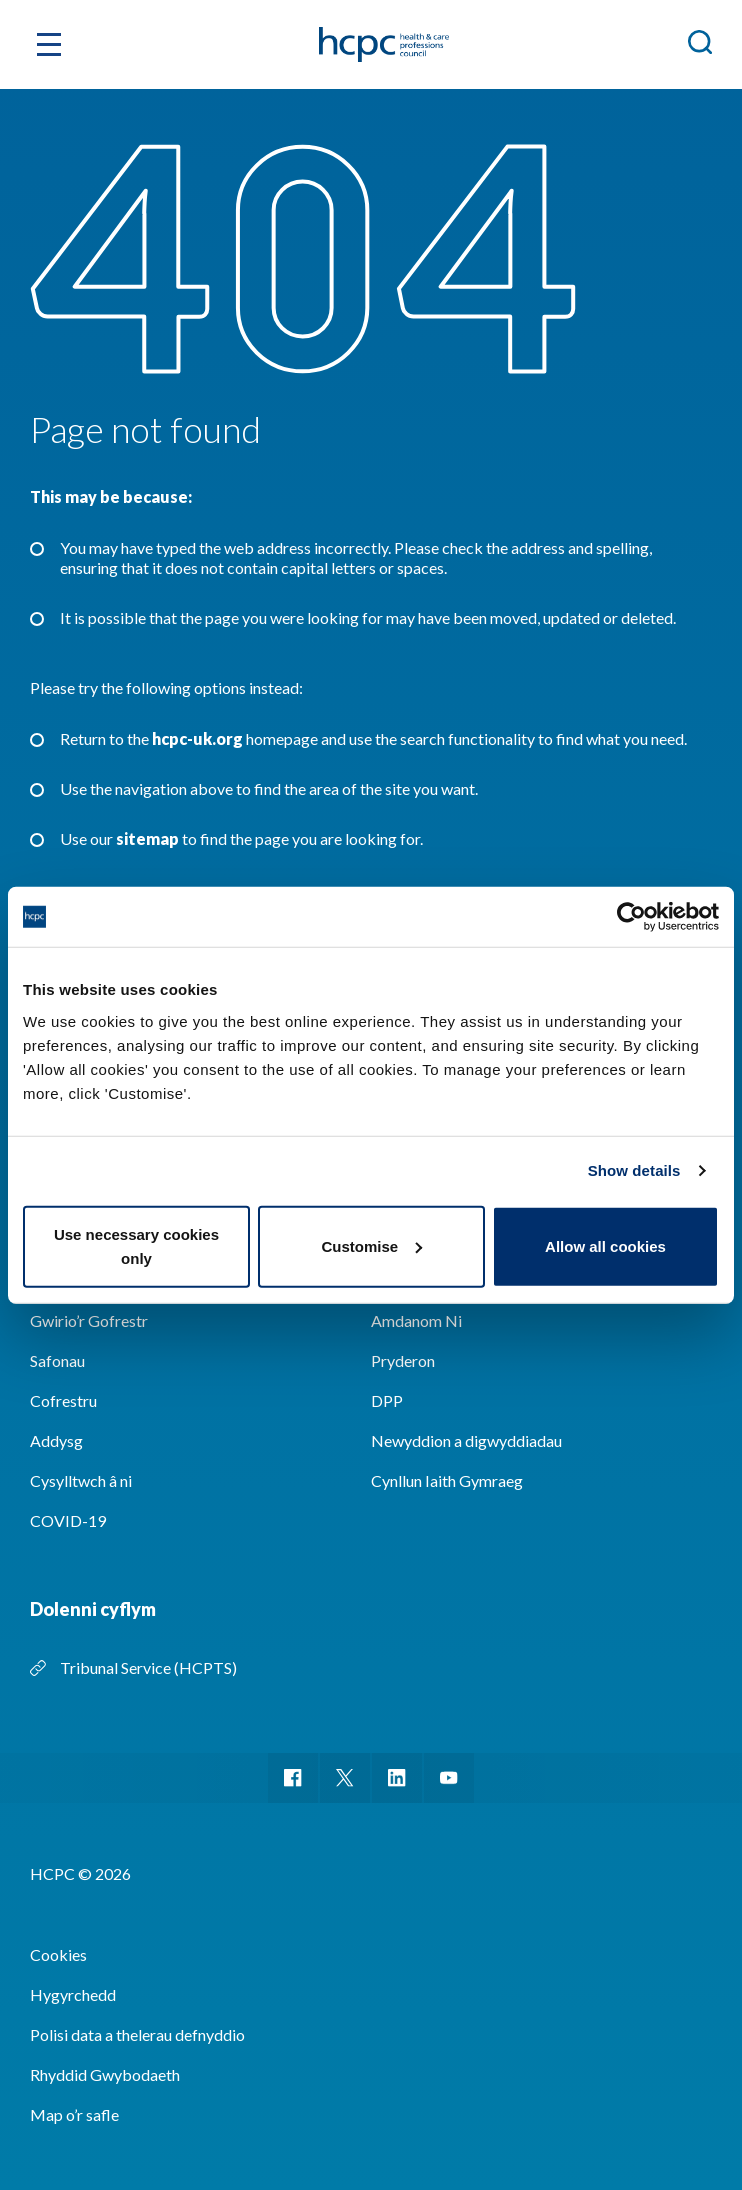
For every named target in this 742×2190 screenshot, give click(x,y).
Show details (634, 1170)
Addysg (56, 1440)
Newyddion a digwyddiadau (466, 1440)
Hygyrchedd (73, 1994)
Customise (371, 1245)
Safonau (57, 1360)
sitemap (147, 838)
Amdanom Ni (416, 1320)
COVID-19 (68, 1520)
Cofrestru (63, 1400)
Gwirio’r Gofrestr (89, 1320)
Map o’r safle (74, 2114)
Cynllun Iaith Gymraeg (447, 1480)
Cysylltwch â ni (81, 1480)
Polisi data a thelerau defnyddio (137, 2034)
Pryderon (403, 1360)
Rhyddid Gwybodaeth (105, 2074)
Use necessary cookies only (136, 1245)
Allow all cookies (605, 1245)
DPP (387, 1400)
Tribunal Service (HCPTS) (148, 1667)
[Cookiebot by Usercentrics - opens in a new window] (631, 917)
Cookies (58, 1954)
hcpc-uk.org (197, 738)
